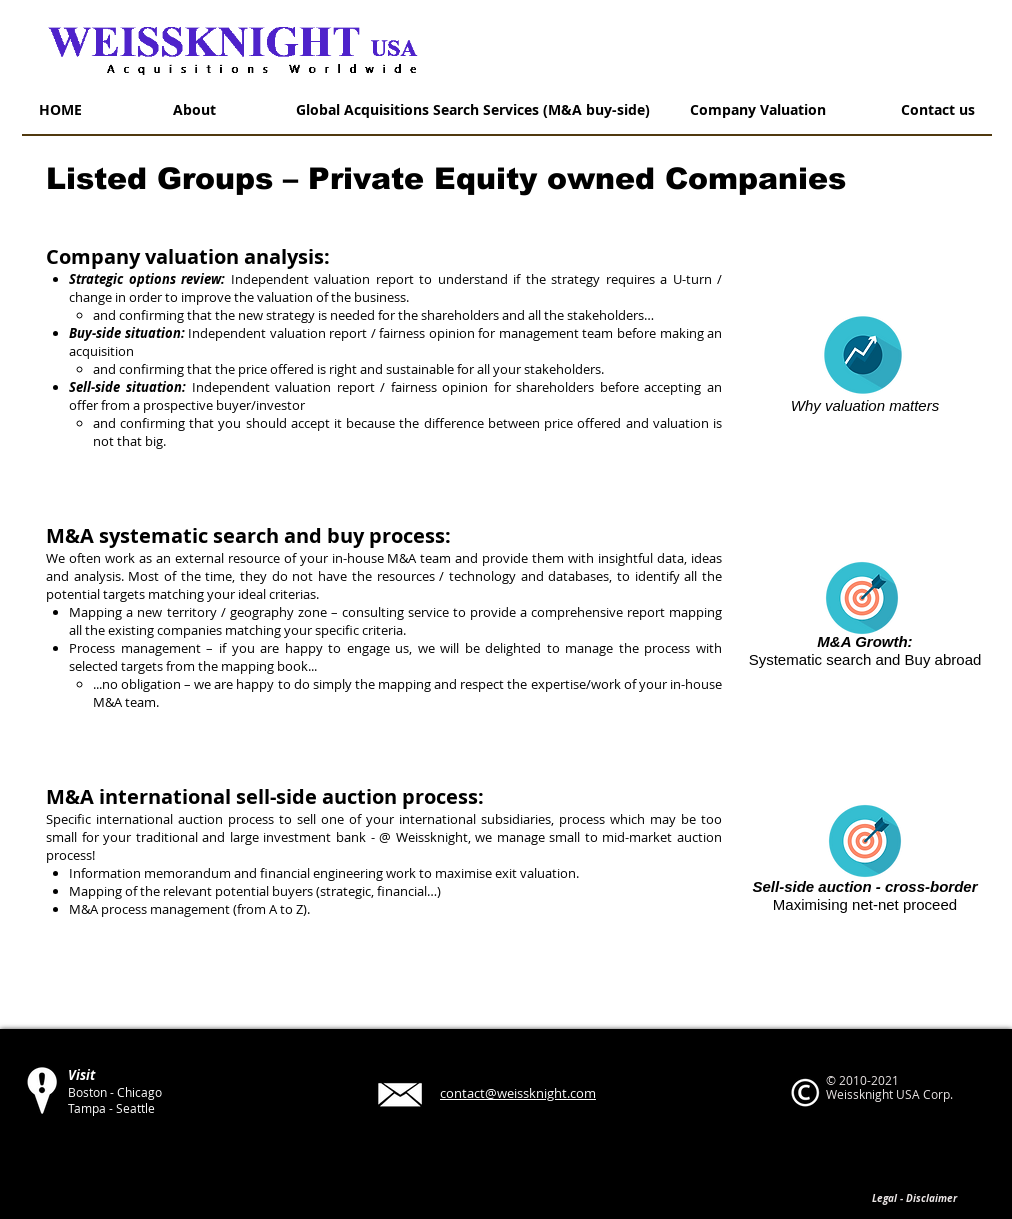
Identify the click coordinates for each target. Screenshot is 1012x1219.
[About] (194, 110)
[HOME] (60, 110)
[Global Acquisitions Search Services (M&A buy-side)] (472, 110)
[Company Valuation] (758, 110)
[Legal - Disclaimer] (914, 1197)
